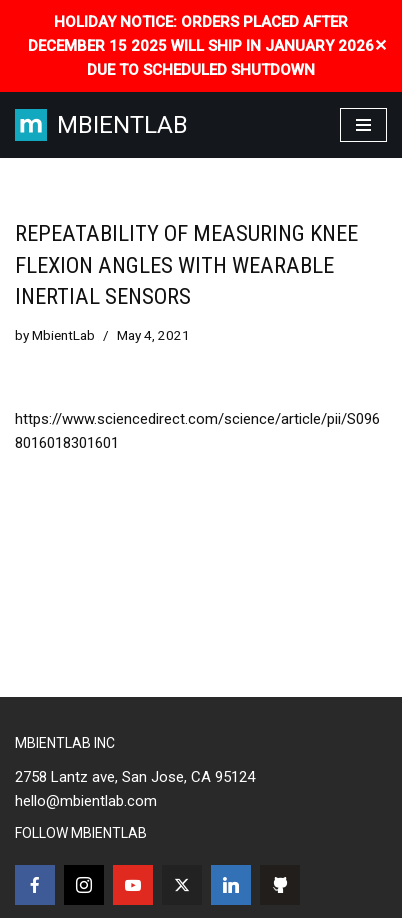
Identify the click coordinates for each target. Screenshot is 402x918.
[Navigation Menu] (363, 125)
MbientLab (63, 335)
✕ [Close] (380, 45)
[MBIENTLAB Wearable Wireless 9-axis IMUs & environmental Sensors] (101, 125)
